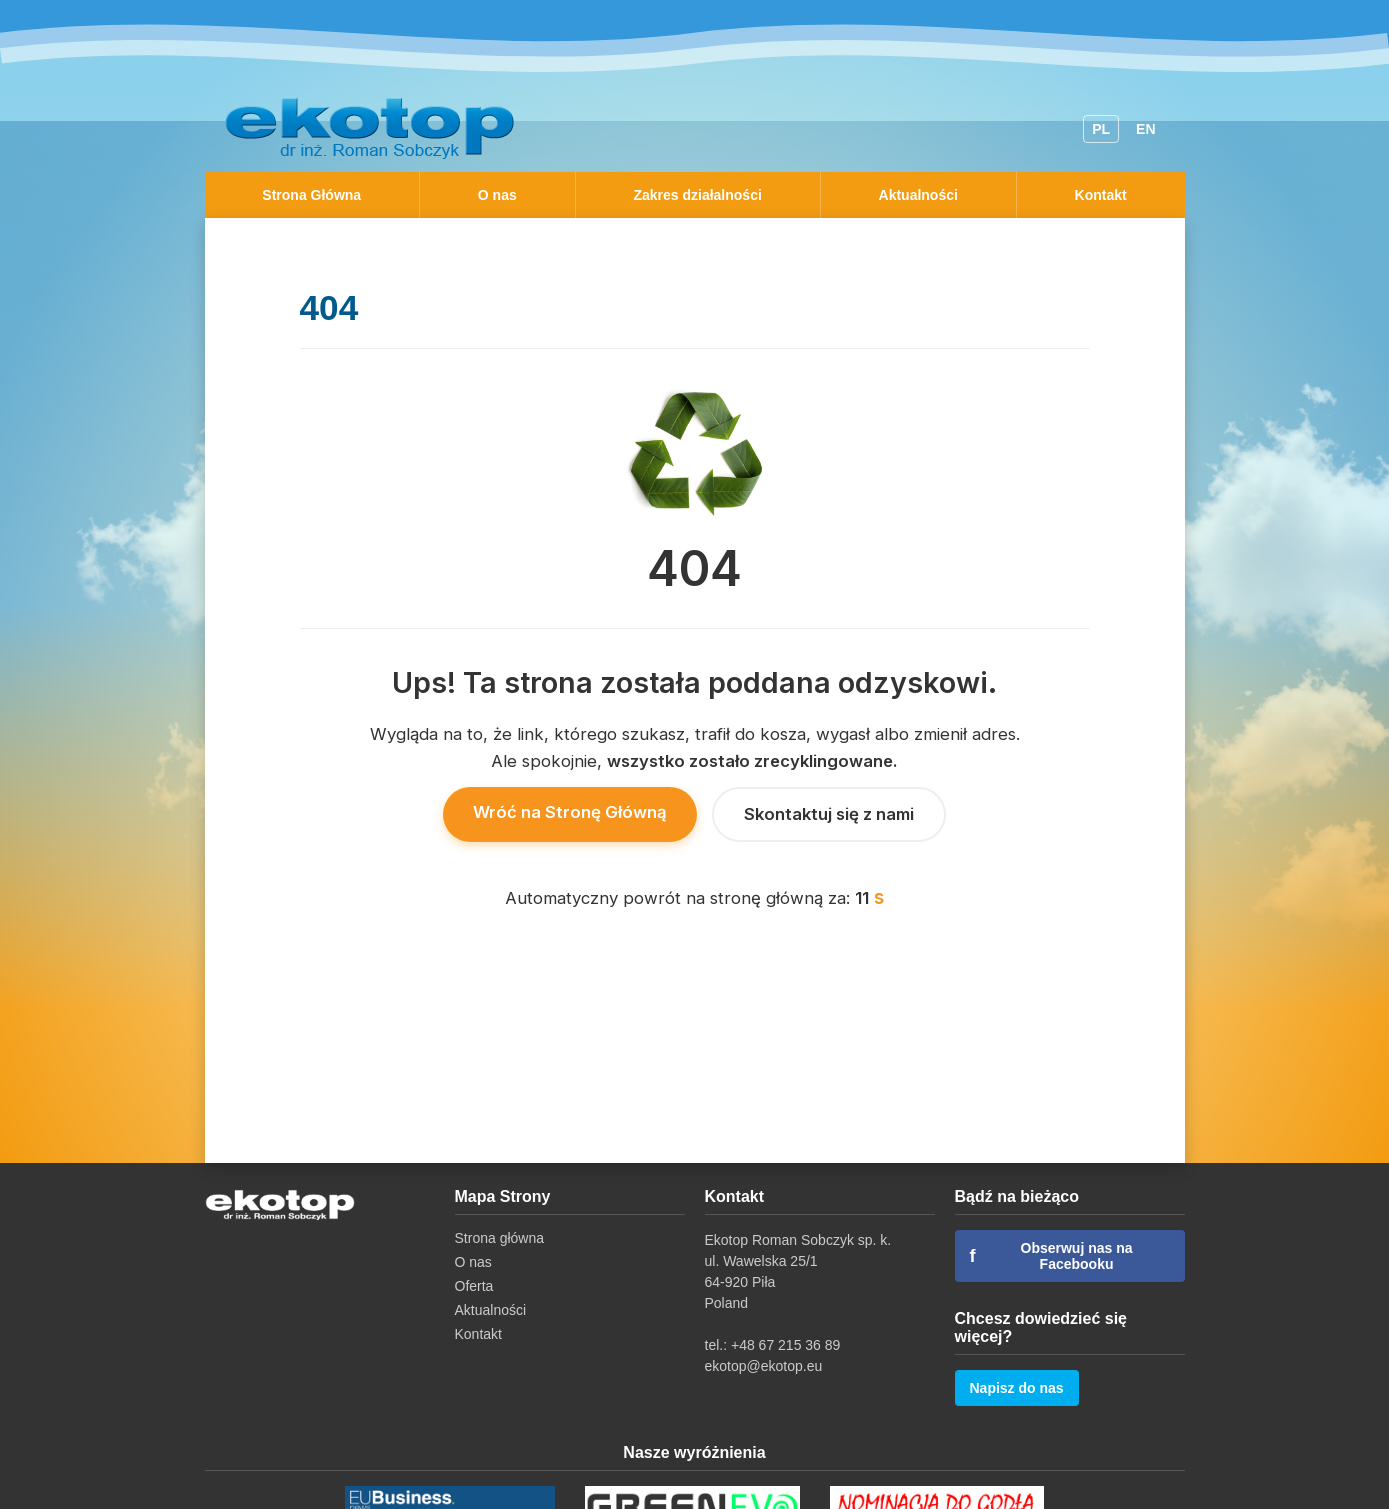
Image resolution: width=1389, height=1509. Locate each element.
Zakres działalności (697, 195)
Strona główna (500, 1238)
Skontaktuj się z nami (829, 814)
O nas (497, 195)
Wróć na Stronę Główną (570, 812)
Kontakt (1101, 195)
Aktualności (918, 195)
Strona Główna (311, 195)
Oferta (474, 1286)
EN (1145, 129)
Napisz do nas (1017, 1388)
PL (1101, 129)
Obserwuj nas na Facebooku (1051, 1256)
